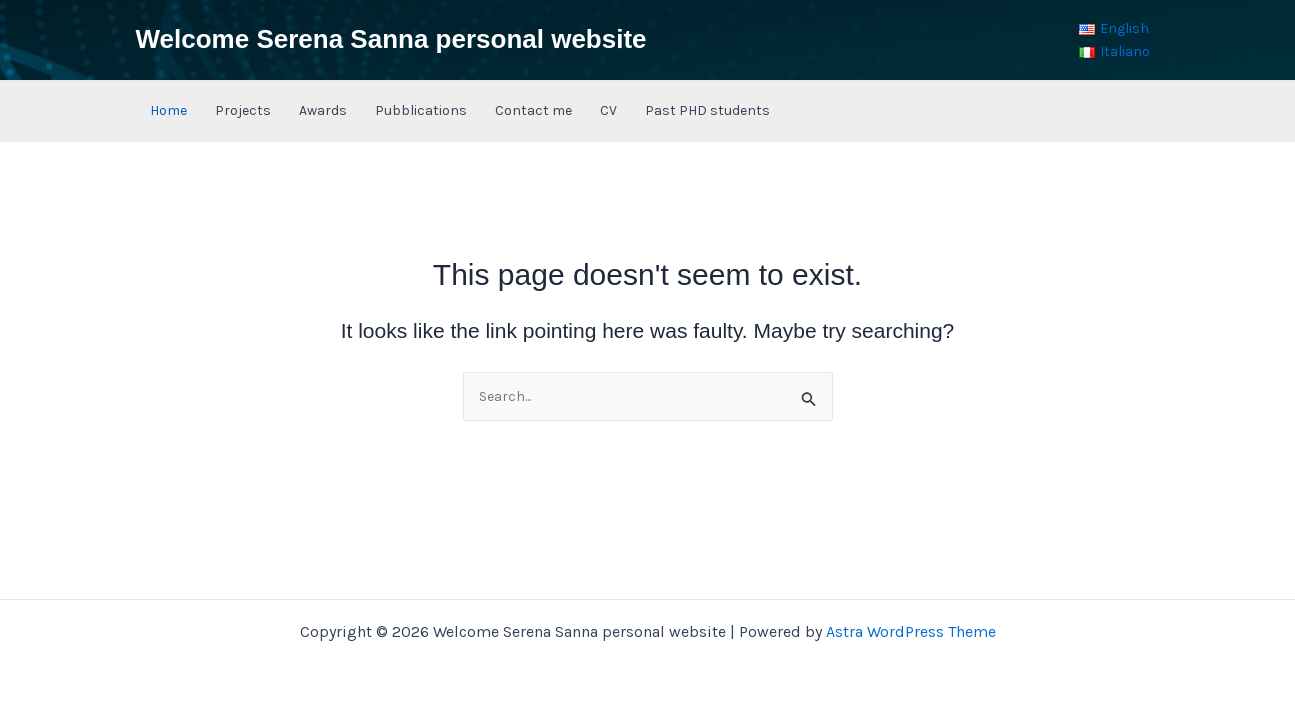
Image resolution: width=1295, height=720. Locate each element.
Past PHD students (707, 110)
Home (168, 110)
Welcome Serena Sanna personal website (391, 39)
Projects (243, 110)
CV (608, 110)
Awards (323, 110)
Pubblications (421, 110)
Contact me (533, 110)
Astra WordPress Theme (911, 631)
